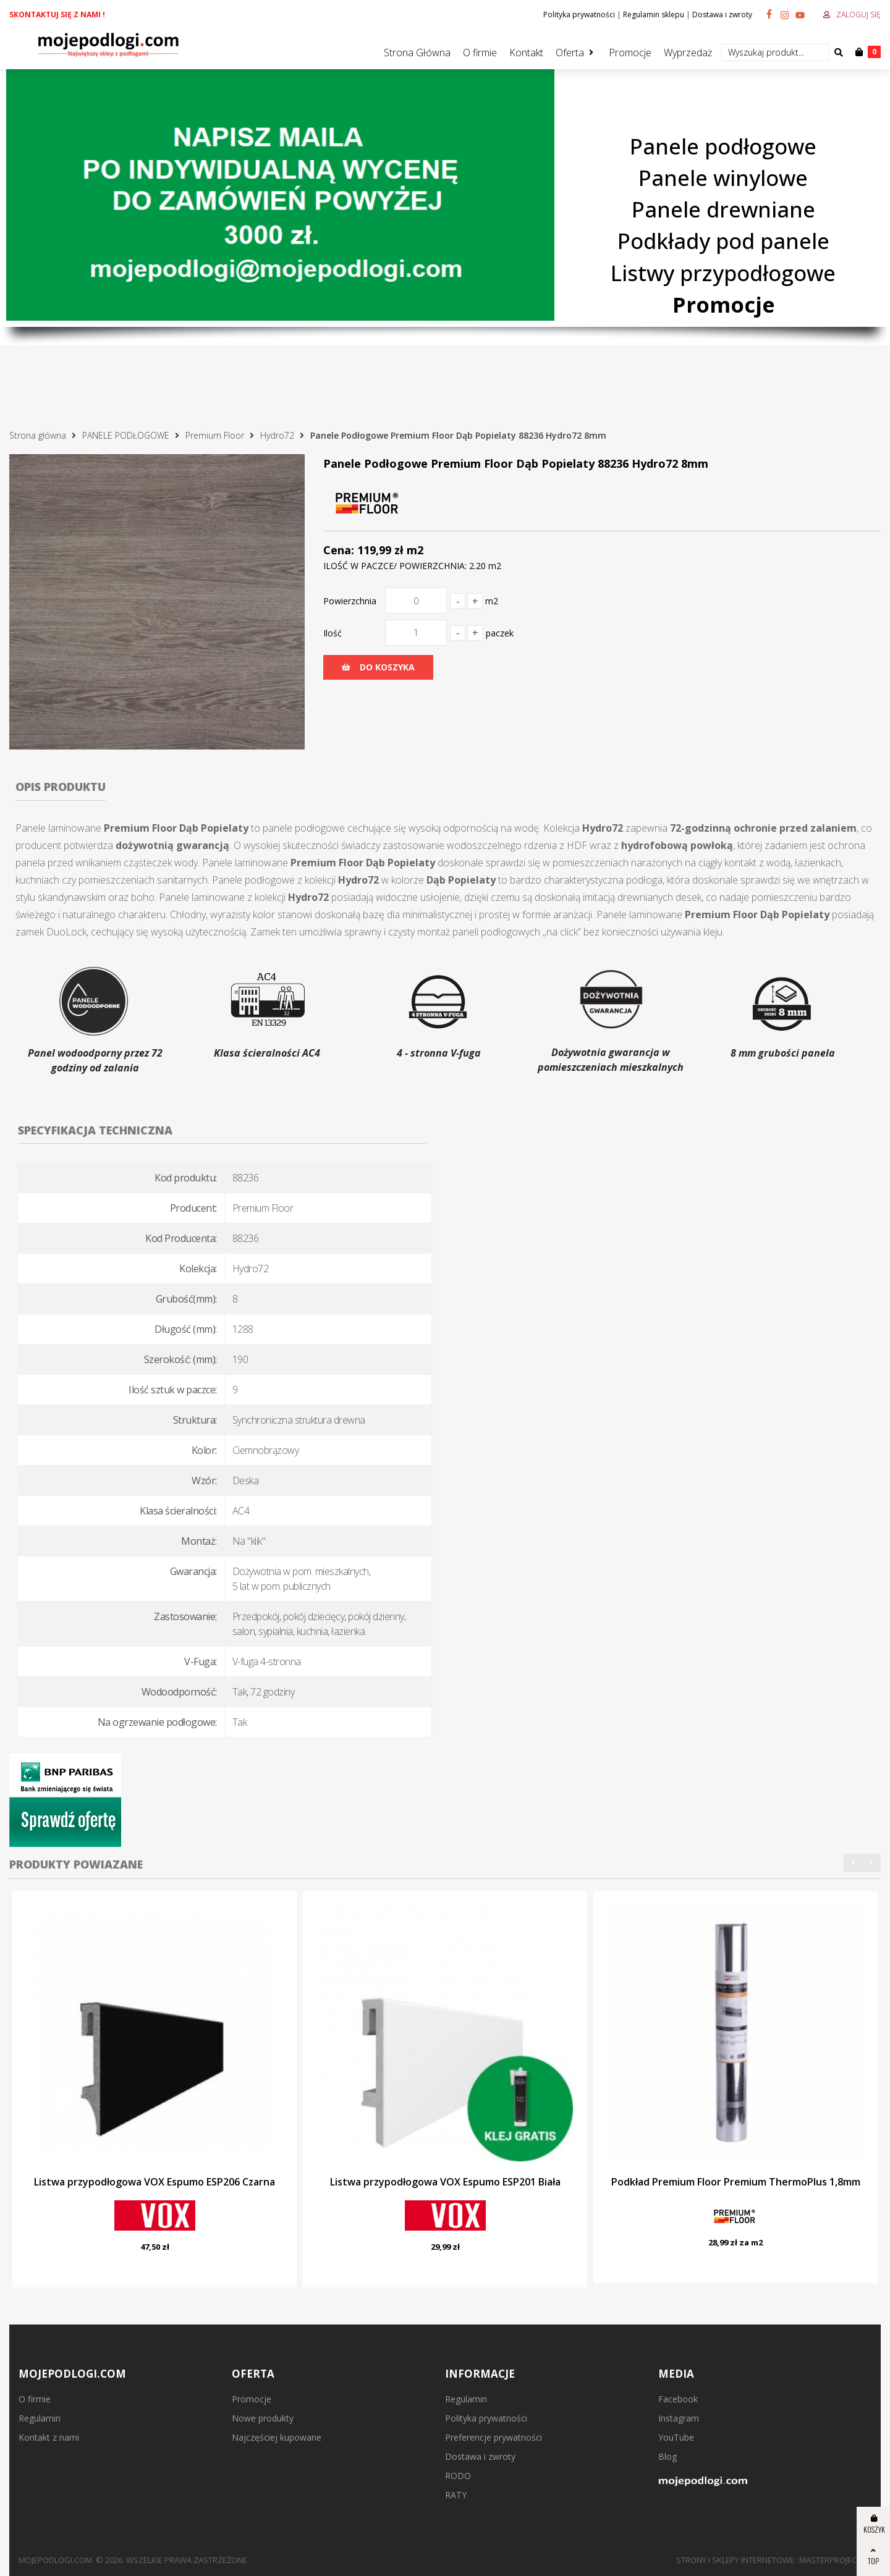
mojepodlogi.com (55, 2559)
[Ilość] (416, 633)
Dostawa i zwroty (722, 14)
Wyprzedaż (688, 52)
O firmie (480, 52)
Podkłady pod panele (723, 241)
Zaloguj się (858, 14)
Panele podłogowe (723, 146)
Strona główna (37, 435)
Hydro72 (277, 435)
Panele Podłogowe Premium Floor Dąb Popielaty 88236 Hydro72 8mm (458, 435)
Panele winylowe (723, 177)
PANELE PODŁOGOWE (125, 435)
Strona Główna (417, 52)
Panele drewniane (723, 209)
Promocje (630, 52)
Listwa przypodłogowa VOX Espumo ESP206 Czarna (154, 2182)
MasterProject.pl (835, 2559)
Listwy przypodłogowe (723, 272)
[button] (853, 1863)
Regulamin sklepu (653, 14)
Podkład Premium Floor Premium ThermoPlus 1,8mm (735, 2182)
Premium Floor (214, 435)
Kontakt (526, 52)
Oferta (570, 52)
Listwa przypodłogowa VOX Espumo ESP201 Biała (445, 2182)
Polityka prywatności (579, 14)
